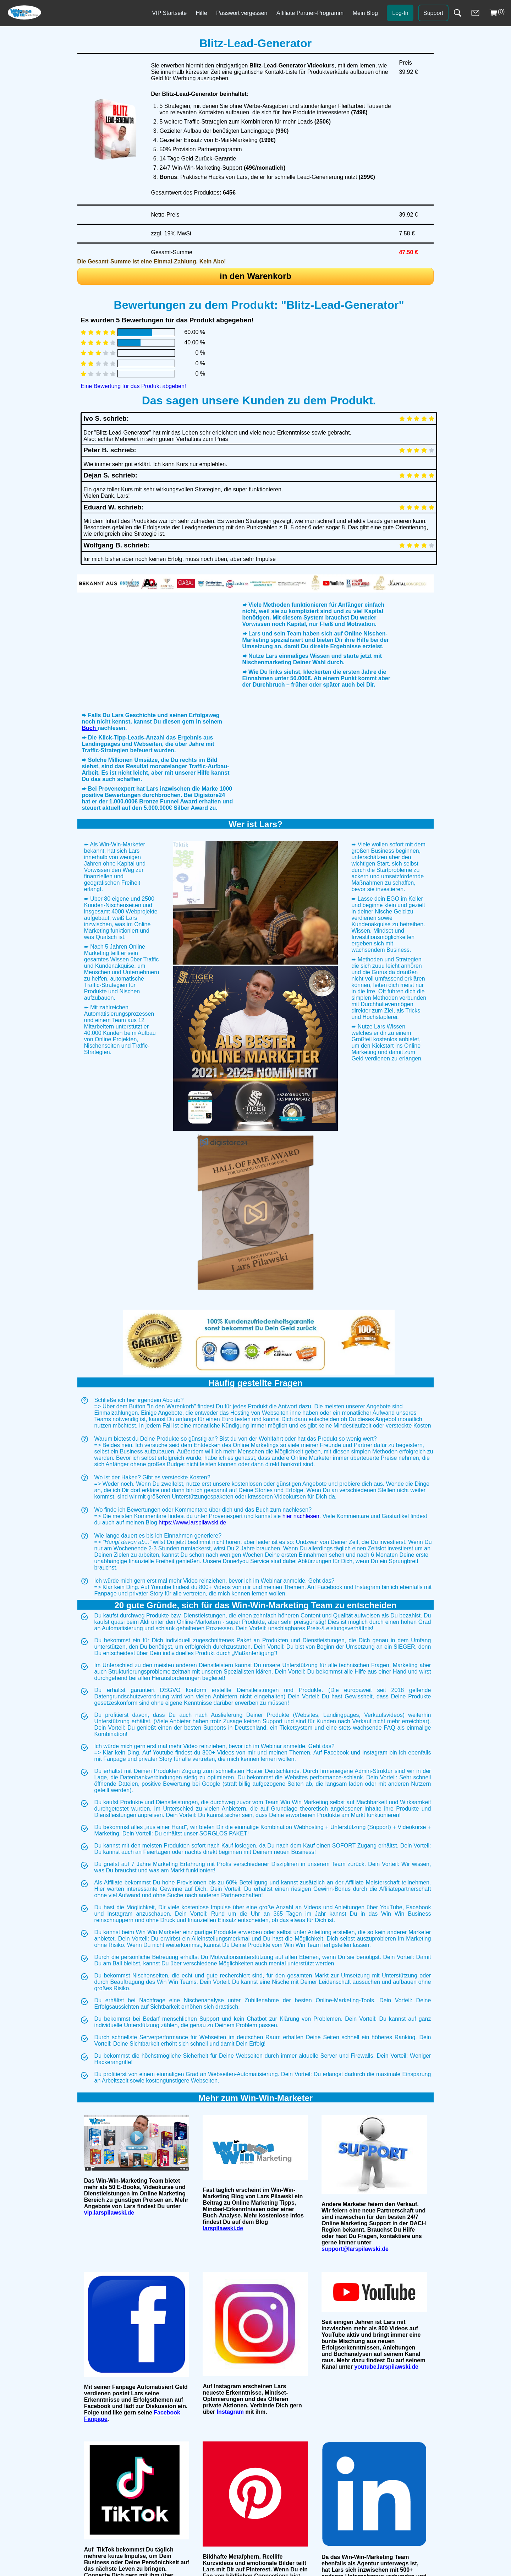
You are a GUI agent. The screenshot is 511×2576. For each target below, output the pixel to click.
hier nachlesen (300, 1667)
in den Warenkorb (255, 276)
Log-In (400, 13)
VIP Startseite (169, 13)
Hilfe (201, 13)
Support (433, 13)
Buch (89, 809)
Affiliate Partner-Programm (310, 13)
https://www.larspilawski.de (192, 1673)
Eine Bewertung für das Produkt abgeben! (133, 386)
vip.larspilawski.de (109, 2363)
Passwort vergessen (241, 13)
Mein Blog (365, 13)
